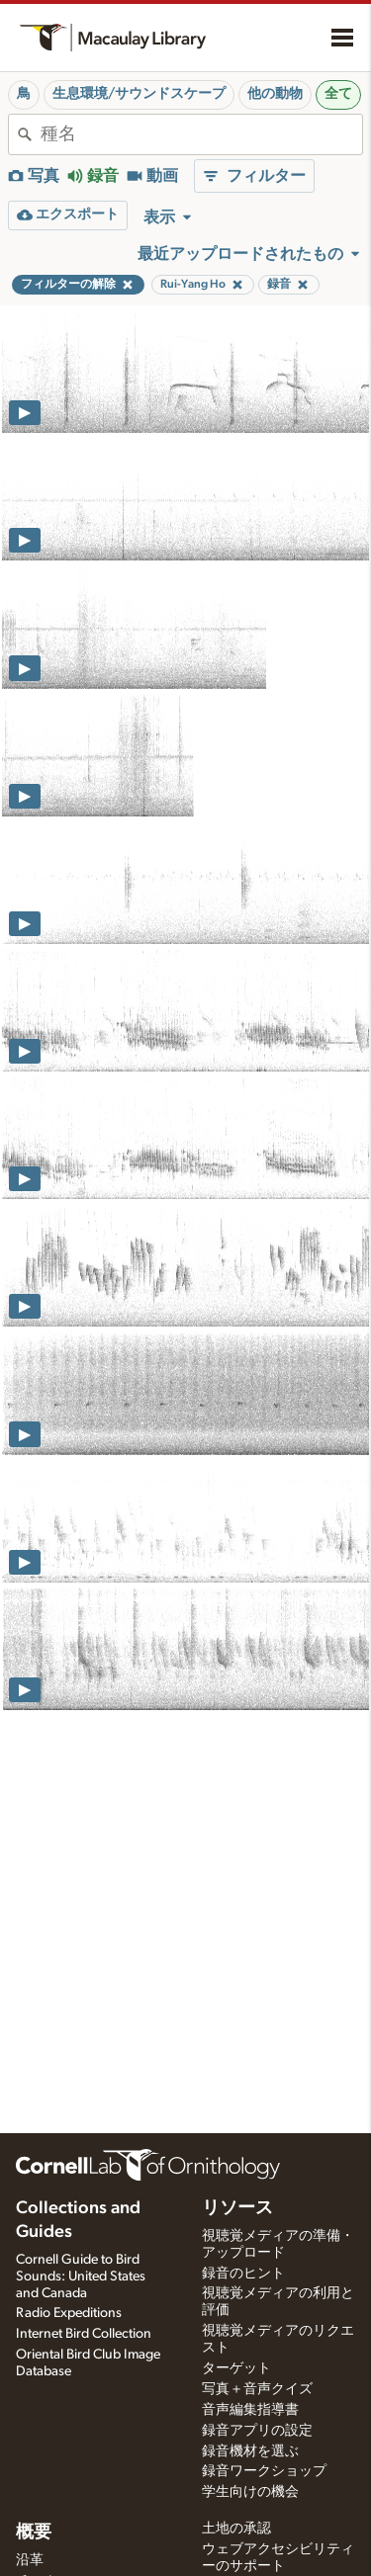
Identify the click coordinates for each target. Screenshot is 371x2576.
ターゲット (236, 2368)
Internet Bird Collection (83, 2334)
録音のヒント (243, 2273)
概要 (33, 2532)
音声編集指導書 (250, 2410)
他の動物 (275, 94)
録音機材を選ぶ (250, 2451)
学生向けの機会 (250, 2492)
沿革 (30, 2560)
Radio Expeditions (69, 2313)
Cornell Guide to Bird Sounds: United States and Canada (80, 2276)
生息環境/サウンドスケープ (139, 94)
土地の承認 (236, 2528)
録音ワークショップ (264, 2471)
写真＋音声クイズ (257, 2389)
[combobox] (201, 134)
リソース (237, 2208)
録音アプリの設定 (257, 2431)
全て (338, 94)
